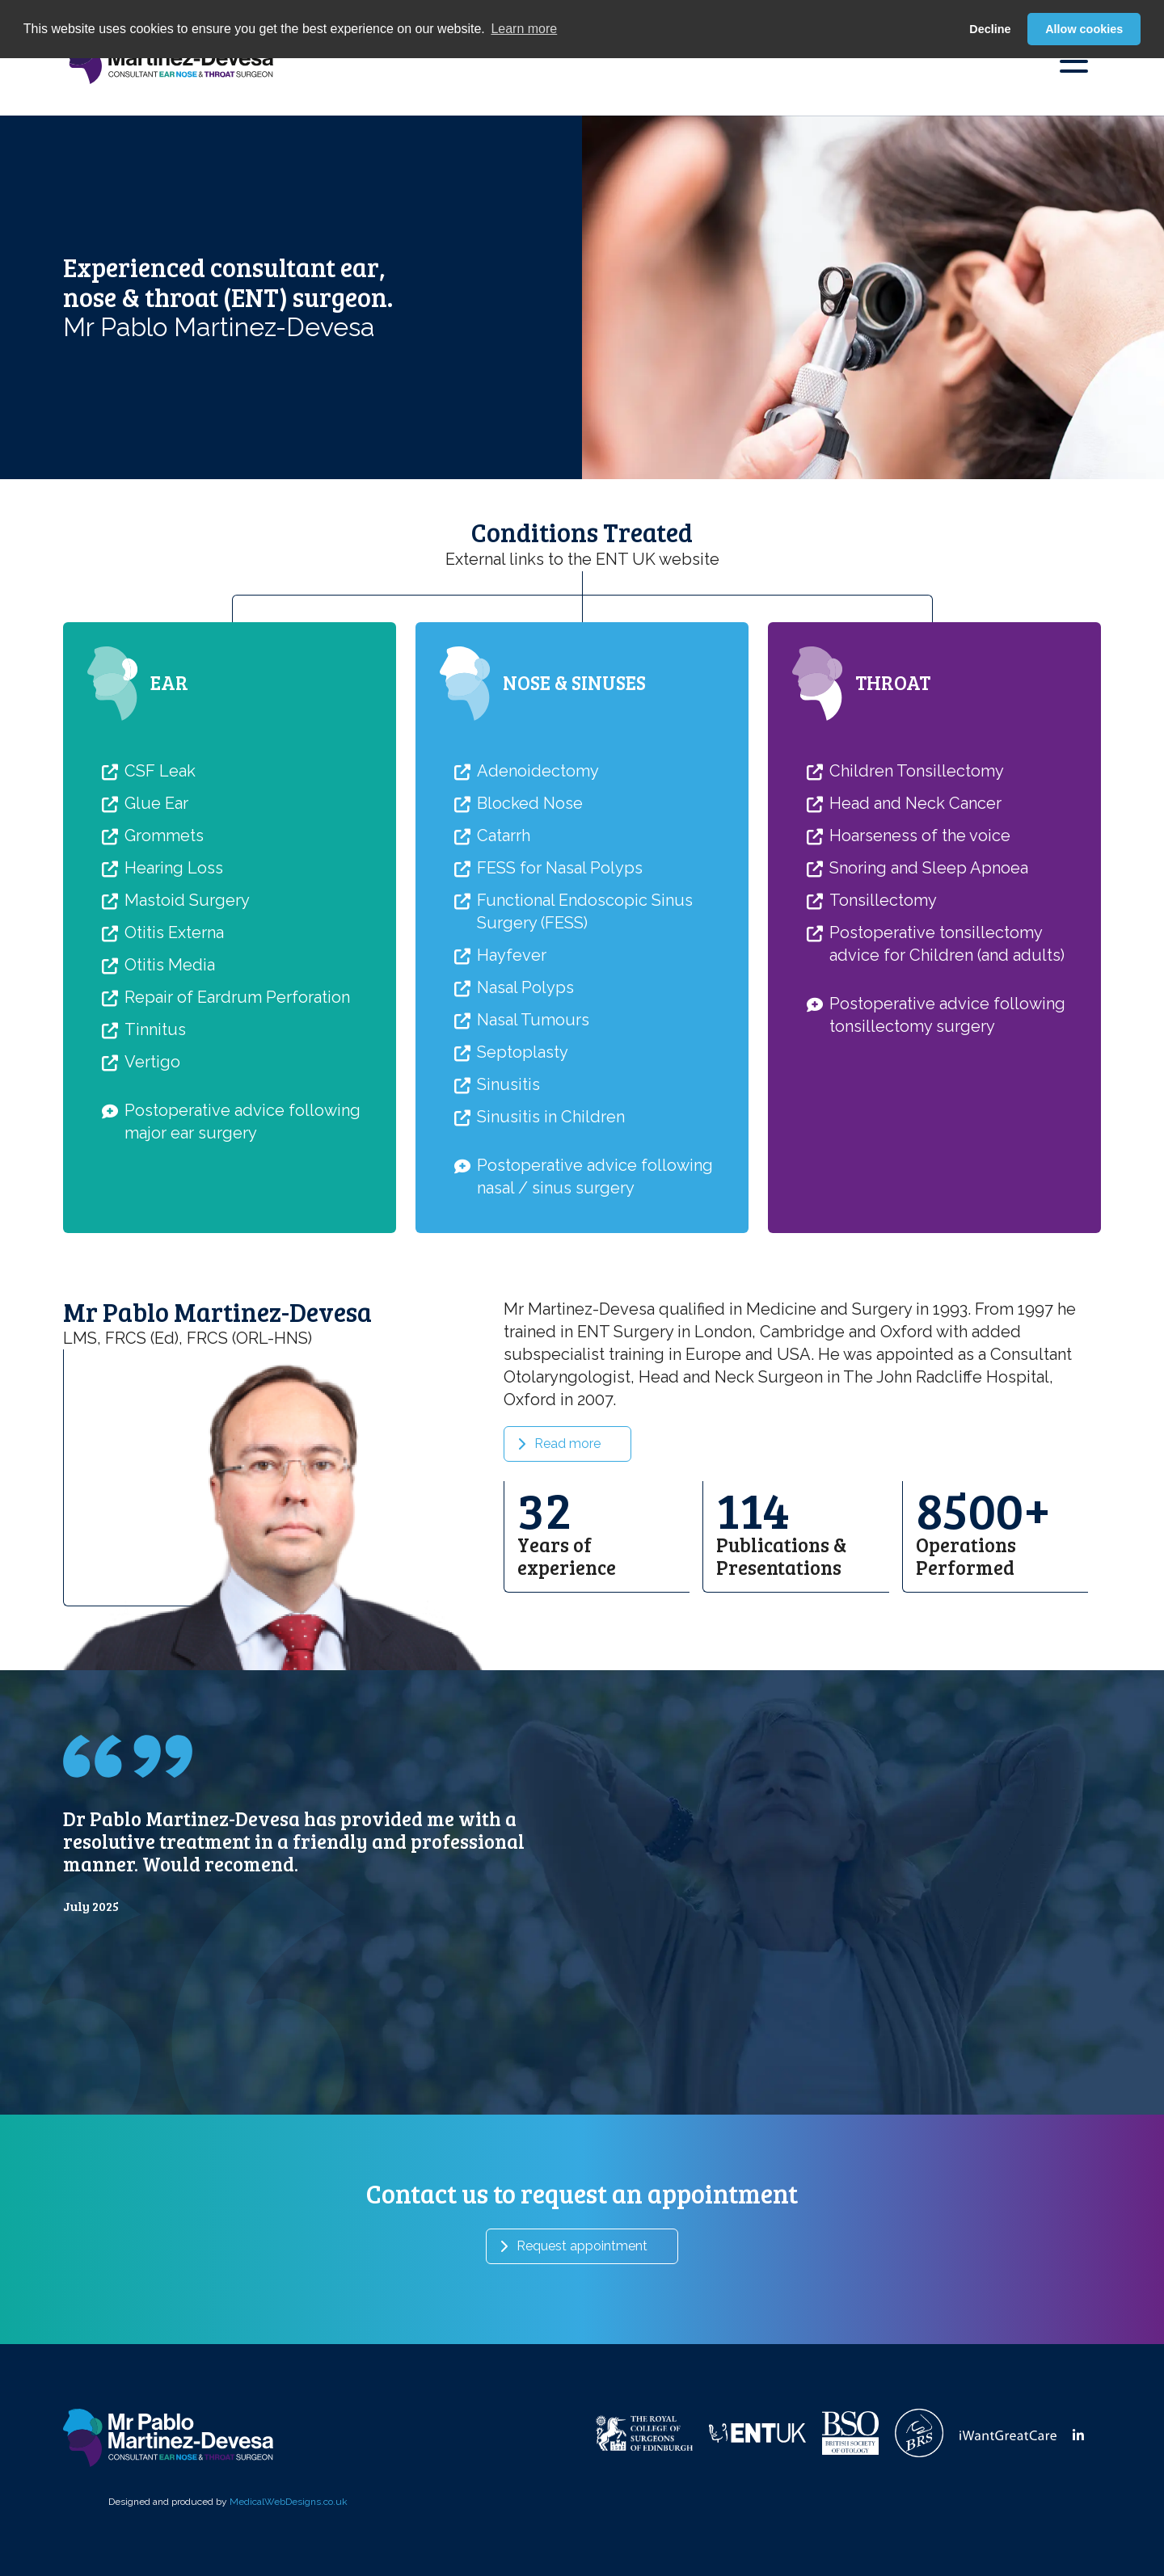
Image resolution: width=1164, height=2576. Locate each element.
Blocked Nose (530, 918)
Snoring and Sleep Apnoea (928, 982)
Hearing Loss (173, 982)
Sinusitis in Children (551, 1231)
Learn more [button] (524, 29)
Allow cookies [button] (1084, 29)
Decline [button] (989, 29)
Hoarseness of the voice (919, 950)
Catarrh (503, 950)
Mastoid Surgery (187, 1015)
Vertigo (152, 1176)
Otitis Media (169, 1079)
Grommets (164, 950)
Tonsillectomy (883, 1015)
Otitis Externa (174, 1047)
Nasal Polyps (525, 1102)
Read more (567, 1558)
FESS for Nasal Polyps (560, 982)
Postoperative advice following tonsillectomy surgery (947, 1130)
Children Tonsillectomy (916, 885)
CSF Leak (160, 885)
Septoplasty (522, 1166)
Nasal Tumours (533, 1134)
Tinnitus (155, 1144)
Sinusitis (508, 1199)
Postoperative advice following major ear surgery (242, 1236)
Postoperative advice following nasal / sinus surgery (595, 1291)
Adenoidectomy (538, 885)
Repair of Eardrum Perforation (237, 1112)
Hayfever (511, 1070)
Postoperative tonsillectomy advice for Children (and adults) (947, 1059)
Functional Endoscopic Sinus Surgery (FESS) (585, 1026)
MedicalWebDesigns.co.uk (289, 2501)
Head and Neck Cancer (915, 918)
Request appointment (582, 2246)
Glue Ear (156, 918)
